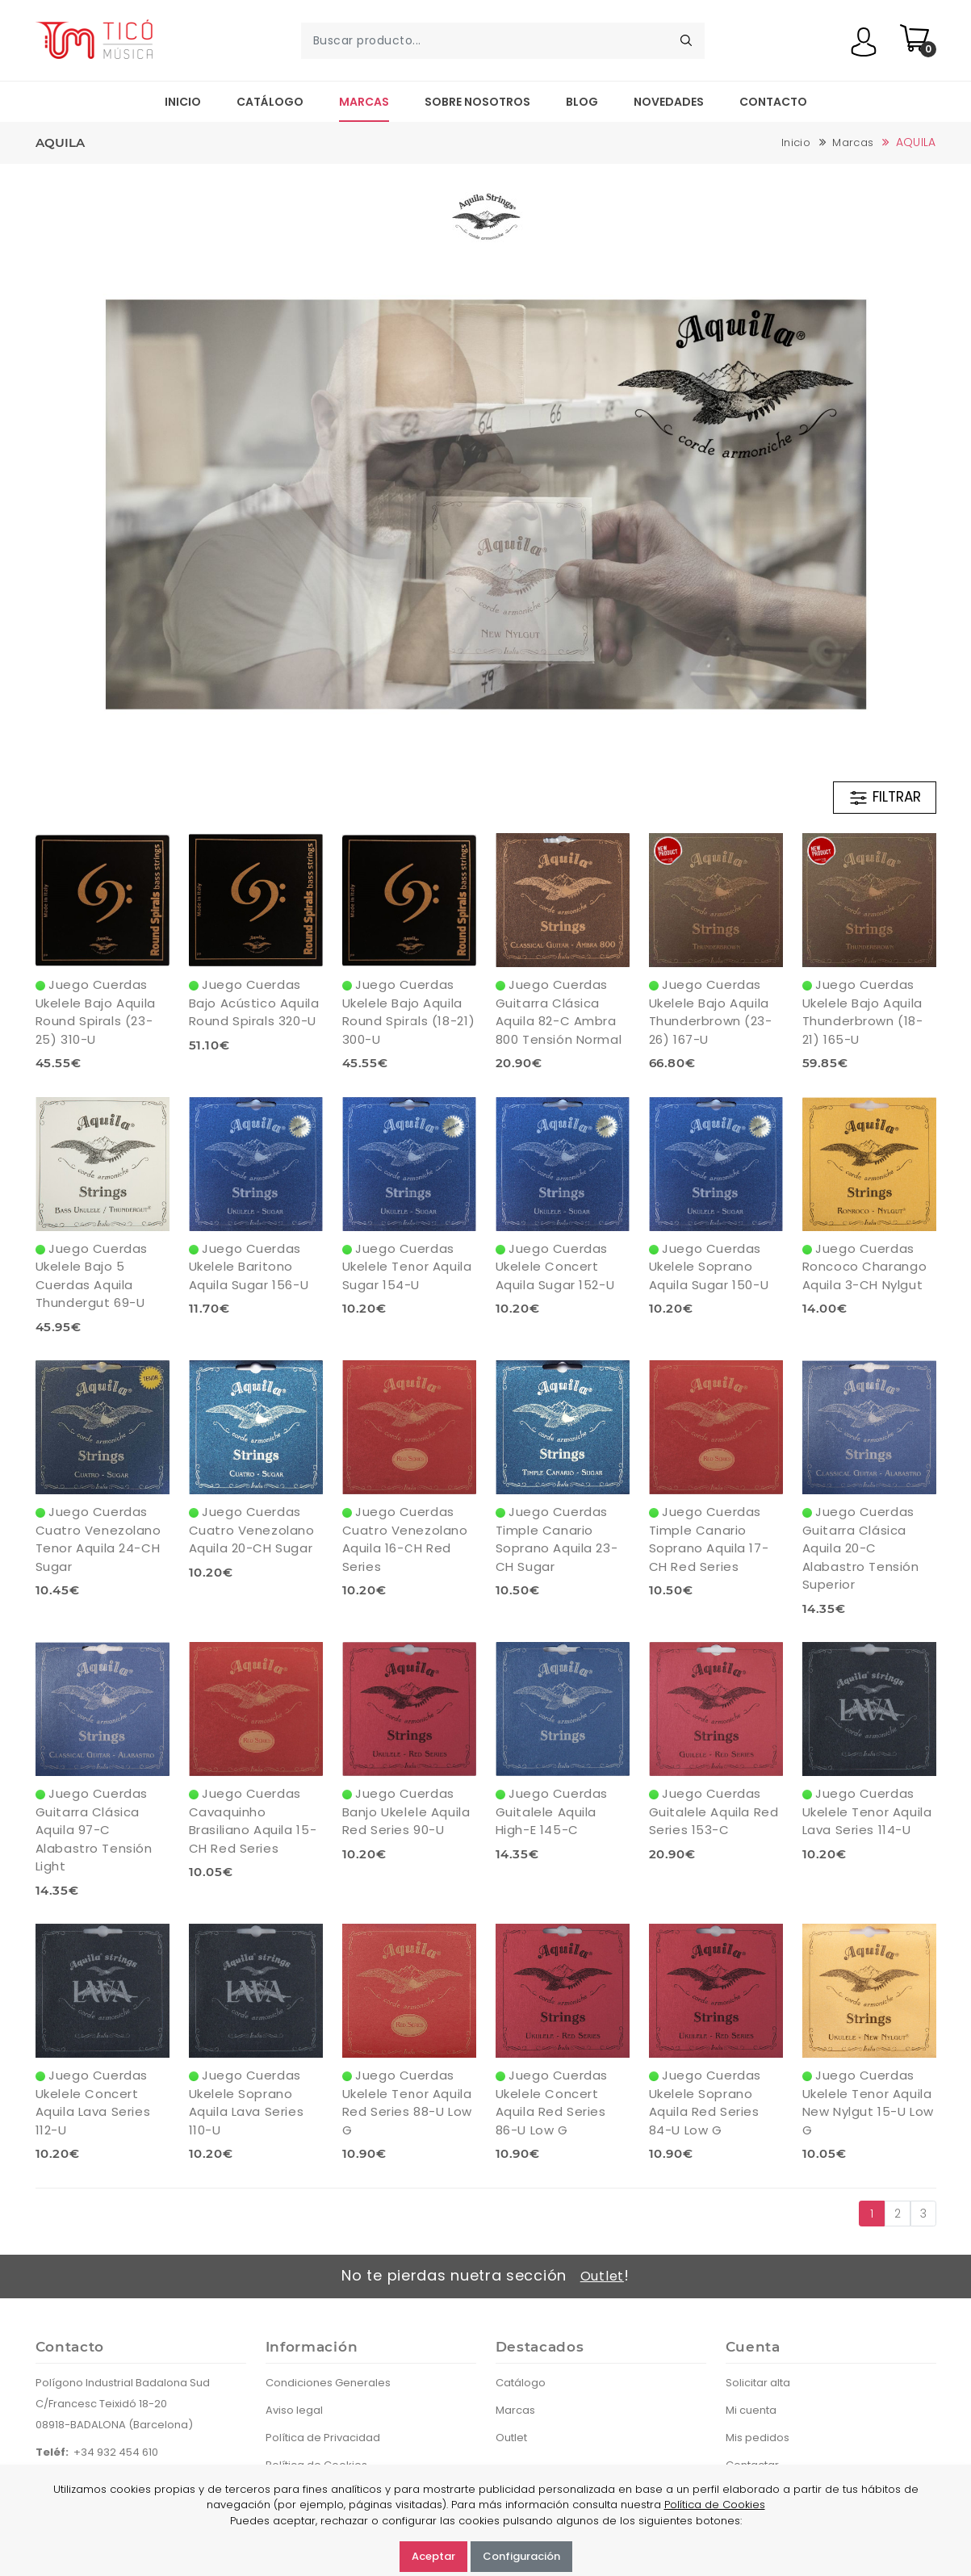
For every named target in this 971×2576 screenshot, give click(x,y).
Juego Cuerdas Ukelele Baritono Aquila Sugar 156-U (249, 1266)
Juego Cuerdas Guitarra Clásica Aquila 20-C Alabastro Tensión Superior (860, 1548)
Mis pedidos (757, 2437)
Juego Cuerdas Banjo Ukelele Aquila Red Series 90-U (406, 1811)
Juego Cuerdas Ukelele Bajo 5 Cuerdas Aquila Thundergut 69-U (92, 1276)
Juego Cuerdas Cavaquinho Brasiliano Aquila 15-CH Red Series (253, 1821)
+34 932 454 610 (115, 2452)
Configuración (521, 2556)
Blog (582, 102)
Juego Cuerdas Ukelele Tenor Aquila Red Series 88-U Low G (407, 2102)
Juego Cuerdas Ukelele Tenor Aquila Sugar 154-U (407, 1266)
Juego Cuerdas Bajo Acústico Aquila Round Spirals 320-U (254, 1002)
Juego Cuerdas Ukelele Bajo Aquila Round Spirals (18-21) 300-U (408, 1012)
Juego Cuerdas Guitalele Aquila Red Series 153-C (714, 1811)
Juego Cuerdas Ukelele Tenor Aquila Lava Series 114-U (867, 1811)
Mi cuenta (751, 2410)
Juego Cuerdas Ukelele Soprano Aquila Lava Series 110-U (246, 2102)
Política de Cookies (714, 2504)
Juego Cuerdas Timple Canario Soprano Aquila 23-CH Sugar (557, 1539)
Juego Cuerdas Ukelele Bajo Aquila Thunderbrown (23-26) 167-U (710, 1012)
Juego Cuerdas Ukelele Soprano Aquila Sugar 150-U (709, 1266)
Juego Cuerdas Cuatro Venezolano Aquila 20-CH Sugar (252, 1529)
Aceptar (433, 2556)
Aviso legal (294, 2410)
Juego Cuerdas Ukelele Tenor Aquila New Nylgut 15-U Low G (868, 2102)
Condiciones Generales (328, 2382)
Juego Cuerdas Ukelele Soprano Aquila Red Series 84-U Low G (705, 2102)
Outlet (602, 2276)
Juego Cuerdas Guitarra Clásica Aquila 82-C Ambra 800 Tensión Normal (559, 1012)
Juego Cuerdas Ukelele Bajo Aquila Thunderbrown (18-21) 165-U (862, 1012)
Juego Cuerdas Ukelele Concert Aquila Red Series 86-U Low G (552, 2102)
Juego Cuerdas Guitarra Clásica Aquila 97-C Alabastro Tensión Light (94, 1829)
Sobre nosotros (477, 102)
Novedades (669, 102)
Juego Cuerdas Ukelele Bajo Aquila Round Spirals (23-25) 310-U (96, 1012)
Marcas (364, 102)
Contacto (773, 102)
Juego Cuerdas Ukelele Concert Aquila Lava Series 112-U (93, 2102)
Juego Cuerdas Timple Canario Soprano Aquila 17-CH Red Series (709, 1539)
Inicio (183, 102)
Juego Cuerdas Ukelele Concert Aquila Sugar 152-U (555, 1266)
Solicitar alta (758, 2382)
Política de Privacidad (323, 2437)
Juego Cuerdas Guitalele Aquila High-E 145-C (552, 1811)
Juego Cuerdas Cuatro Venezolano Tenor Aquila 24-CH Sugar (98, 1539)
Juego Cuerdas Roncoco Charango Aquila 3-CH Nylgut (864, 1266)
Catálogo (269, 102)
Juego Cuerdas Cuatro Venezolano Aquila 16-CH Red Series (405, 1539)
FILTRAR (884, 797)
